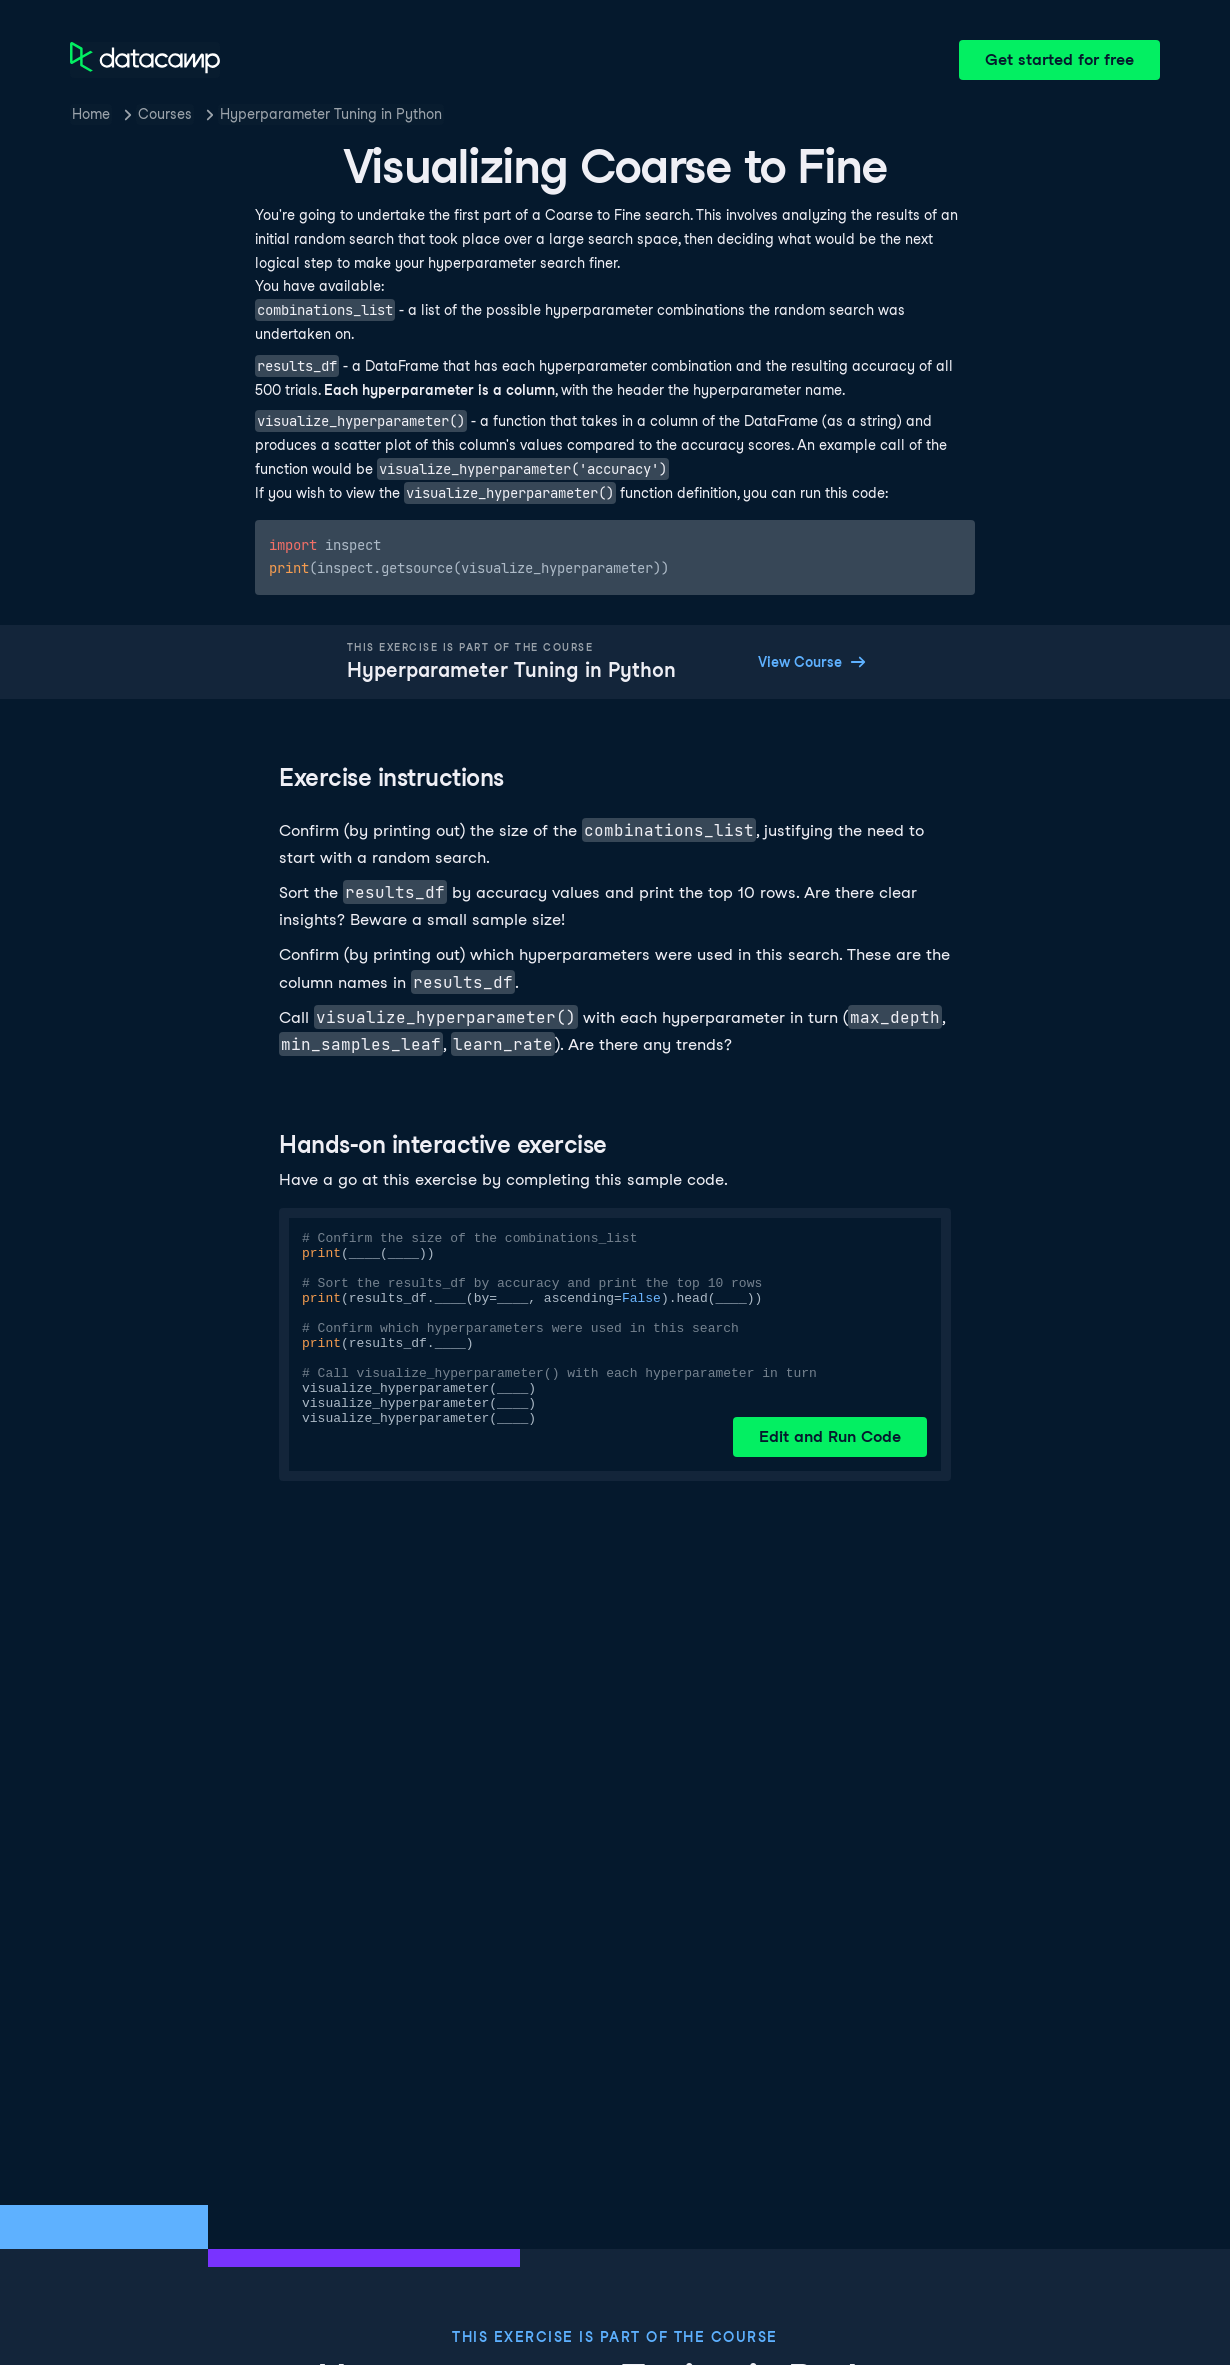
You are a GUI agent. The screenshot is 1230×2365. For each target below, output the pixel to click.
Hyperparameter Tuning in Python (331, 114)
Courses (165, 114)
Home (91, 114)
